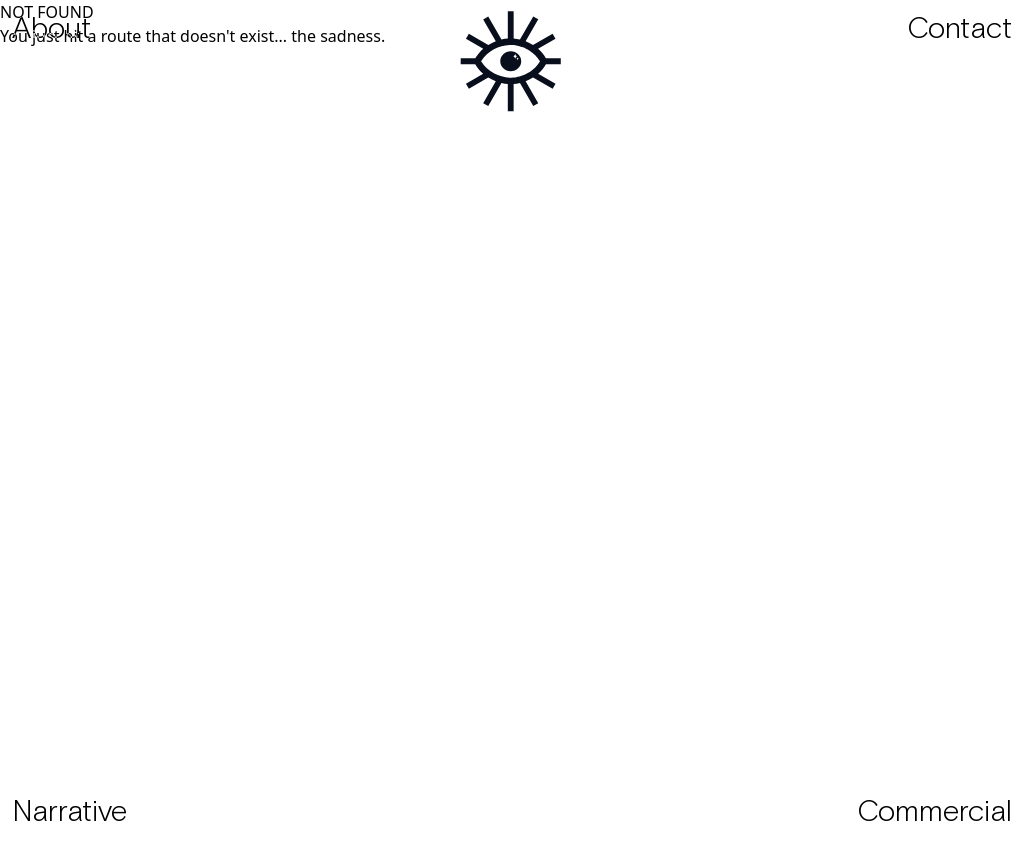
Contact (959, 30)
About (51, 30)
